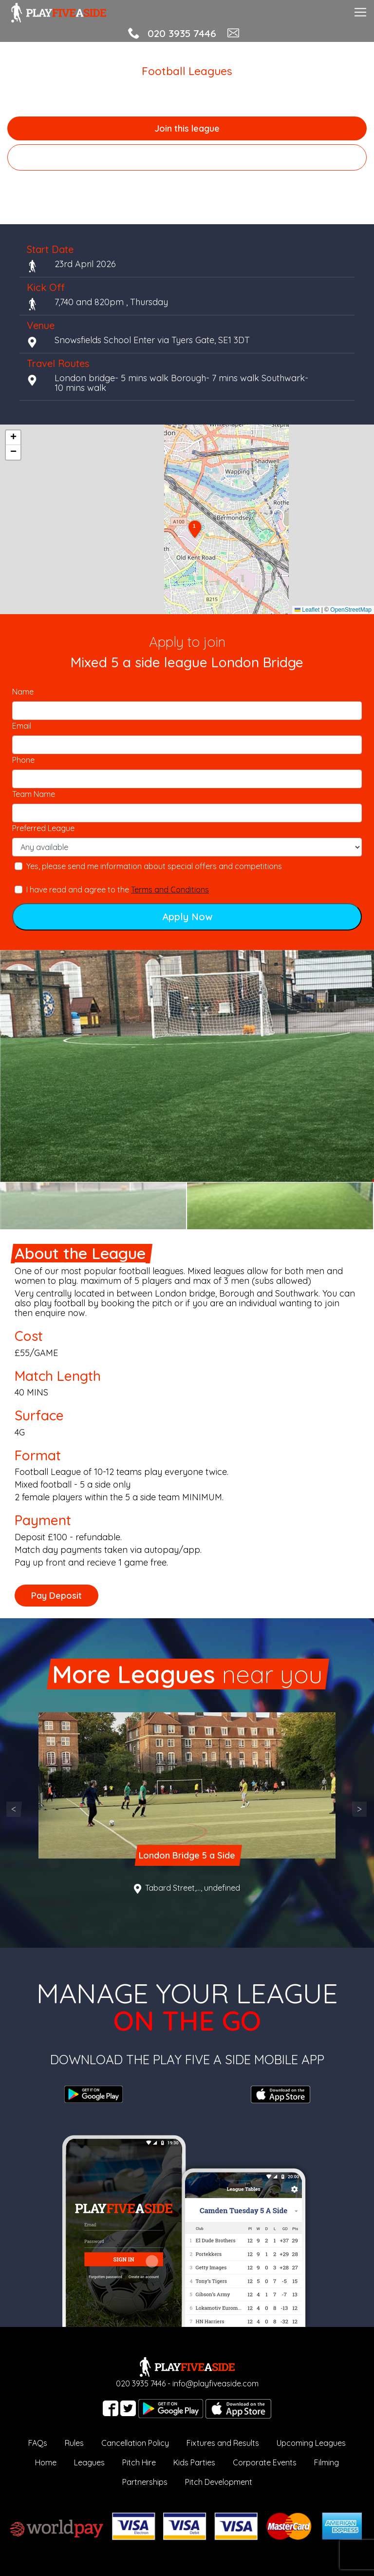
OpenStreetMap (351, 609)
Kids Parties (194, 2462)
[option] (187, 1066)
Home (45, 2462)
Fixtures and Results (223, 2443)
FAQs (37, 2443)
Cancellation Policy (135, 2443)
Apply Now (187, 916)
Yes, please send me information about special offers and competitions (154, 866)
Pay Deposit (56, 1595)
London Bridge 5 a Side (187, 1855)
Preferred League (43, 828)
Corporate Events (265, 2462)
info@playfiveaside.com (215, 2383)
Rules (74, 2443)
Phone (23, 760)
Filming (326, 2462)
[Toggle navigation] (360, 11)
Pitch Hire (139, 2462)
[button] (195, 530)
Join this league (187, 128)
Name (23, 692)
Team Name (33, 794)
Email (21, 726)
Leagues (89, 2462)
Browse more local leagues (187, 157)
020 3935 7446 (182, 33)
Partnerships (145, 2482)
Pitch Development (218, 2482)
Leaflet (307, 609)
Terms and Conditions (170, 889)
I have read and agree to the (117, 889)
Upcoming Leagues (311, 2443)
